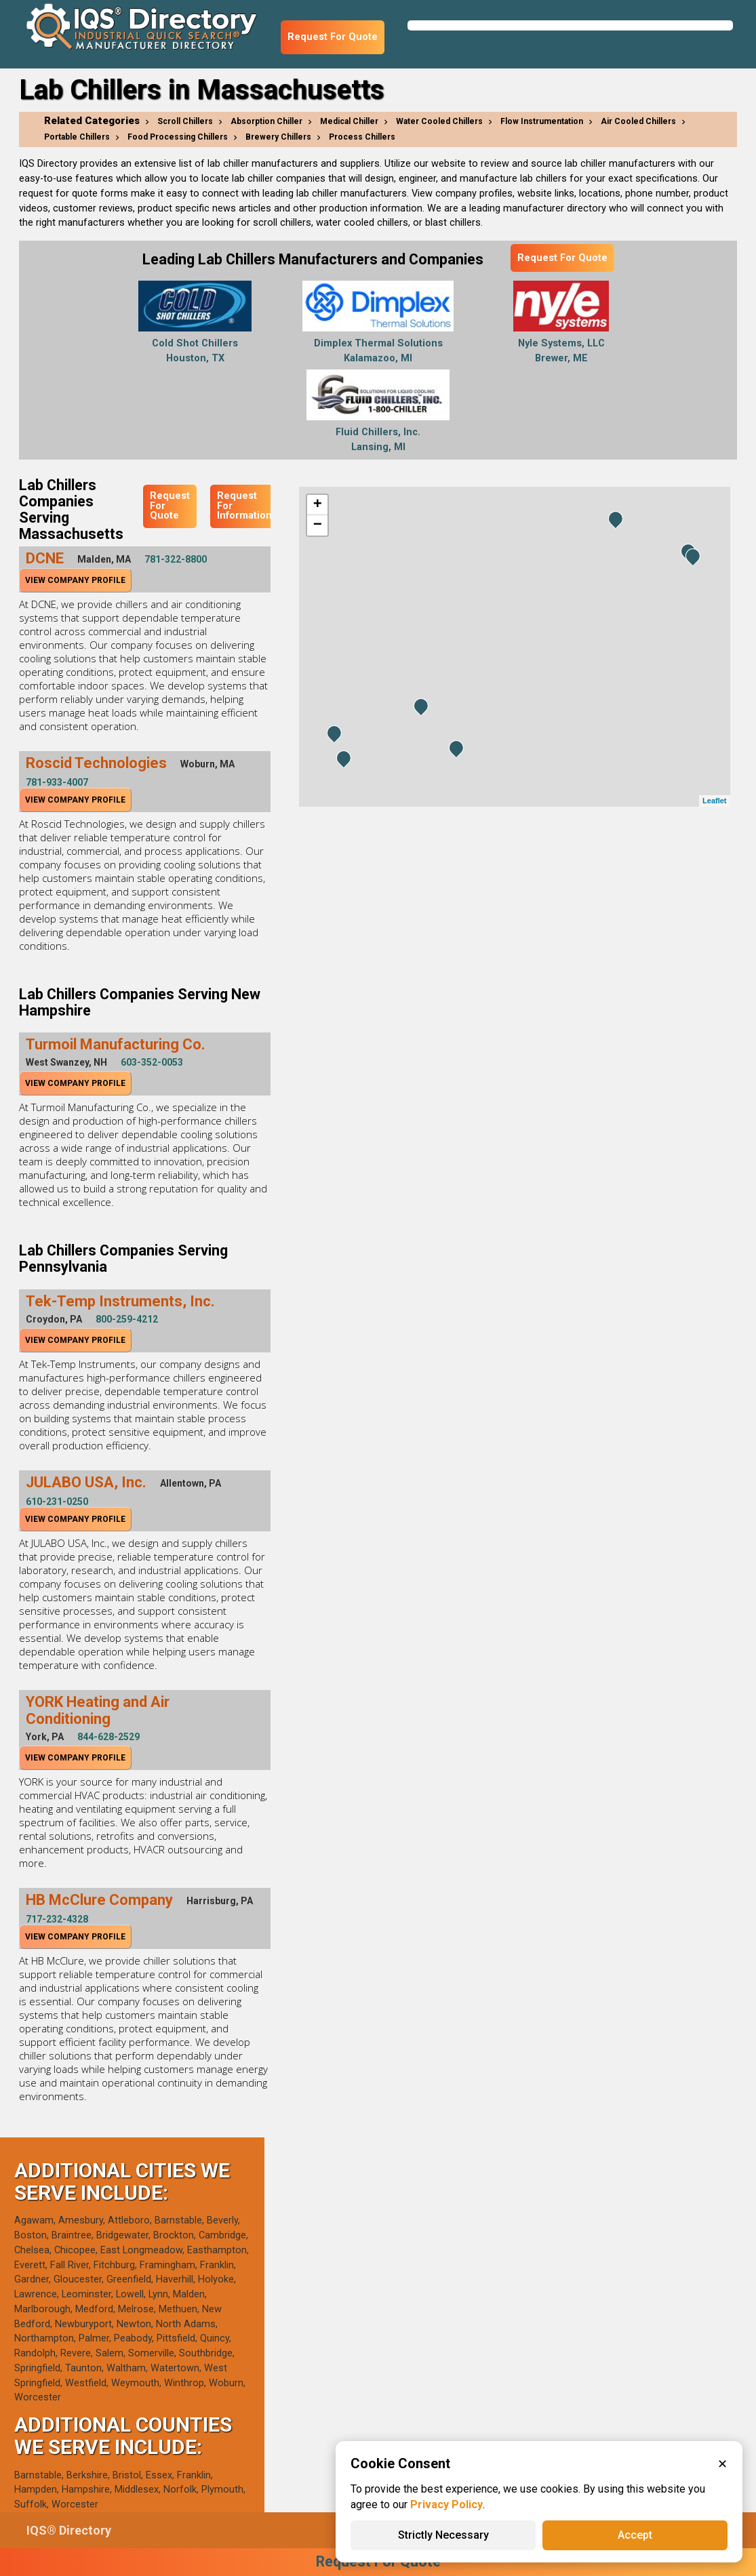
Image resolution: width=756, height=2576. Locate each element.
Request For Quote (332, 37)
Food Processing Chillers (177, 137)
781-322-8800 (175, 559)
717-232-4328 (57, 1919)
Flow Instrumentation (541, 121)
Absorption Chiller (266, 121)
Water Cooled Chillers (439, 121)
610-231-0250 (57, 1501)
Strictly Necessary (443, 2535)
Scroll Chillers (185, 121)
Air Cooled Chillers (638, 121)
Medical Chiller (349, 121)
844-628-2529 (108, 1736)
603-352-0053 (152, 1062)
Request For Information (244, 505)
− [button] (317, 525)
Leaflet (714, 801)
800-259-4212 (127, 1319)
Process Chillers (362, 137)
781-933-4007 (57, 782)
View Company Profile (75, 580)
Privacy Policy (446, 2504)
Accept (635, 2535)
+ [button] (317, 505)
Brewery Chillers (278, 137)
